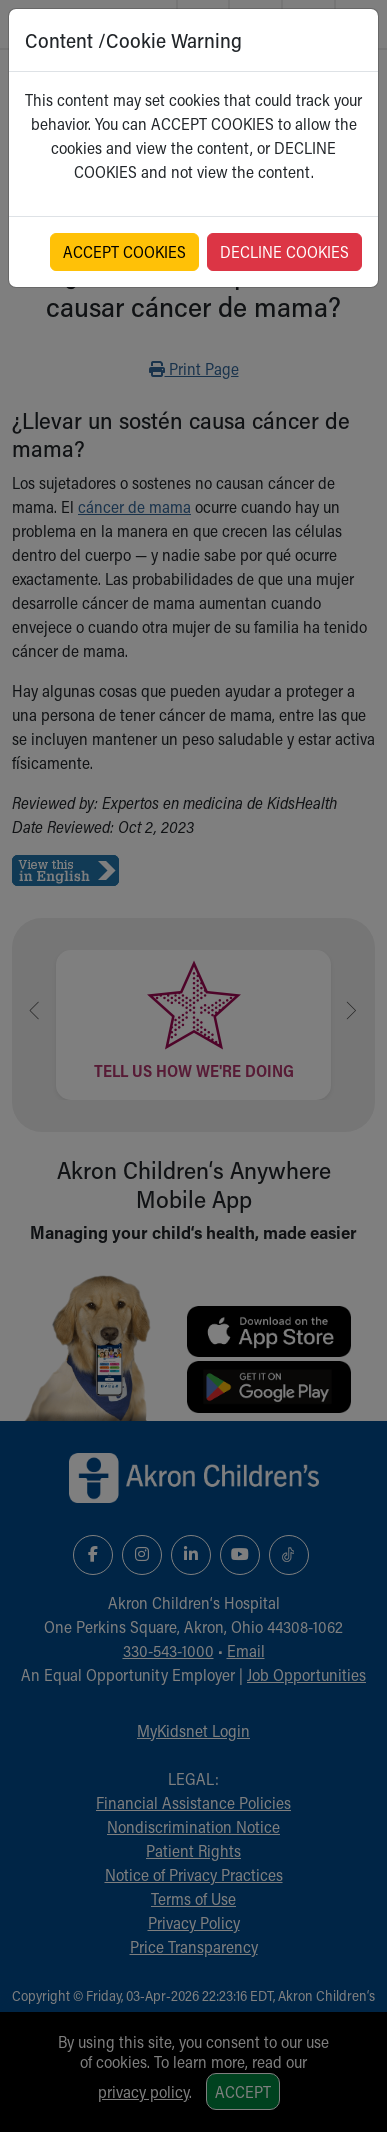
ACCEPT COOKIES (124, 251)
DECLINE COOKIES (284, 251)
